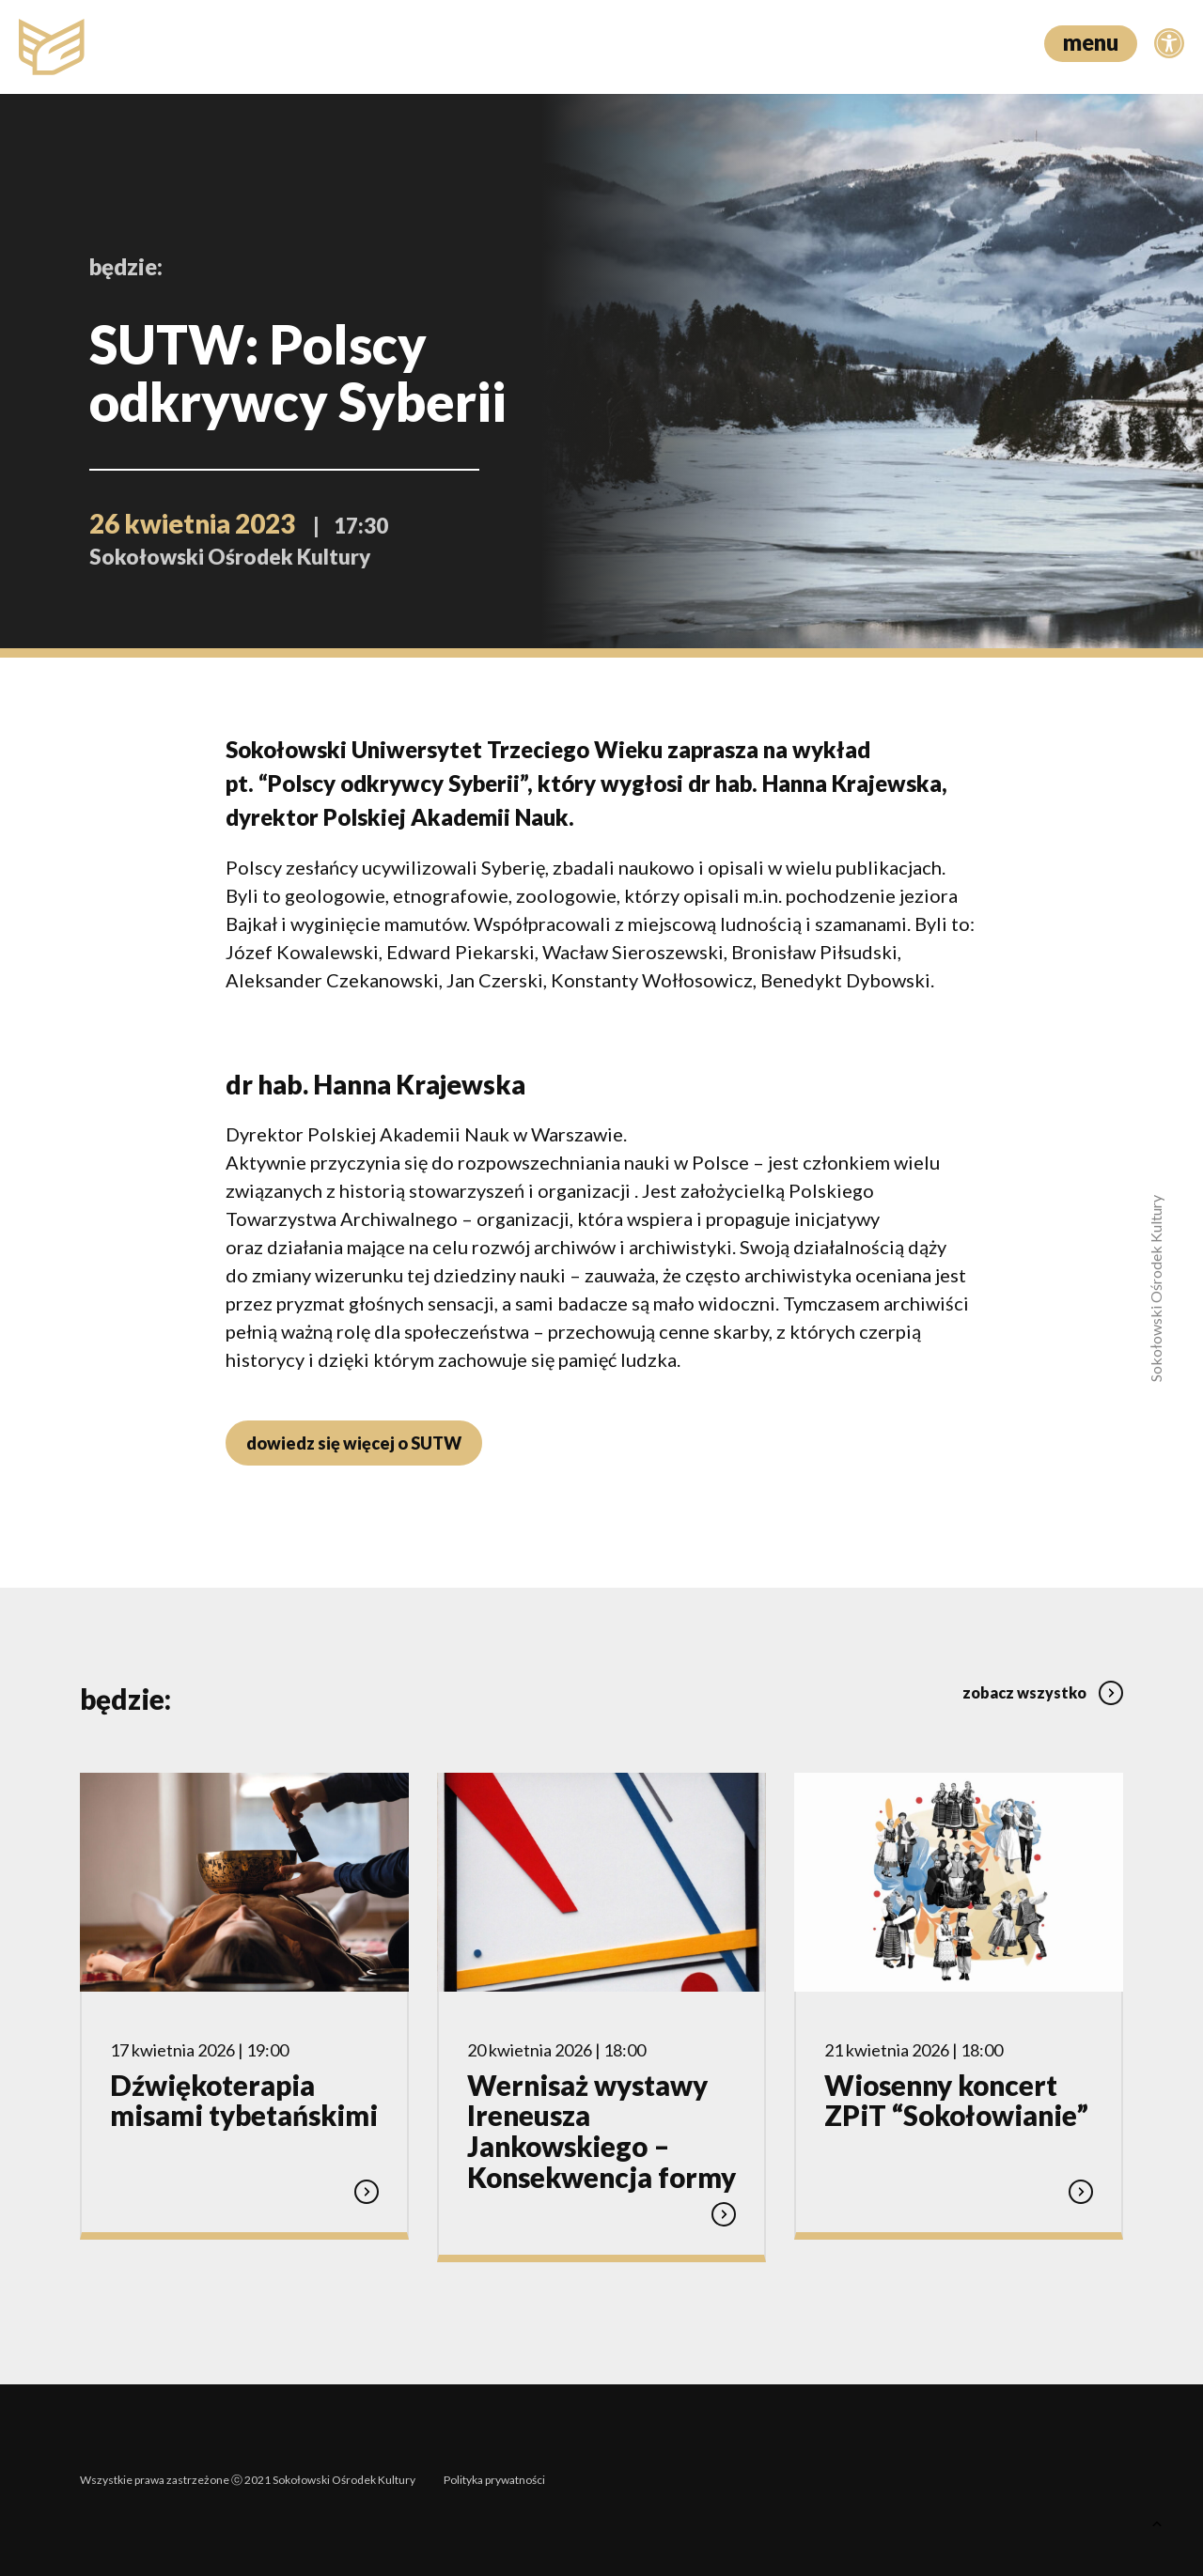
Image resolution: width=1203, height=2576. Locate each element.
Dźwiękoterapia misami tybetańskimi (244, 2101)
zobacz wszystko (1042, 1692)
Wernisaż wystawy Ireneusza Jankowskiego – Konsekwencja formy (601, 2131)
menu (1090, 41)
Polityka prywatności (494, 2480)
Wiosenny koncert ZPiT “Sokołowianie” (956, 2101)
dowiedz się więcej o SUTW (353, 1443)
